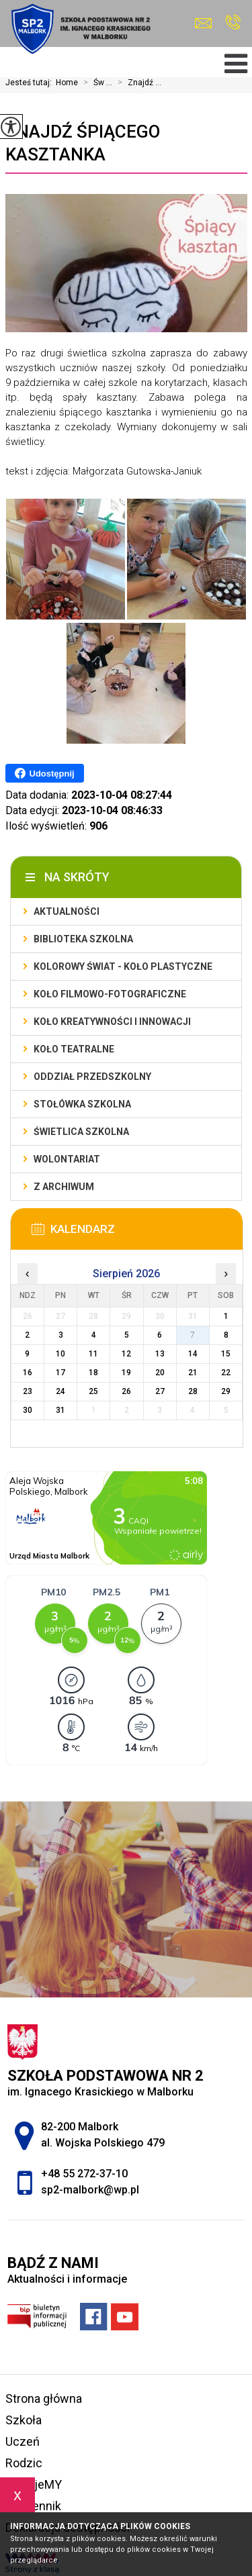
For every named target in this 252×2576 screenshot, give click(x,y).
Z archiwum (64, 1186)
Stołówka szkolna (82, 1104)
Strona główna (43, 2398)
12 (126, 1353)
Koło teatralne (74, 1049)
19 (126, 1372)
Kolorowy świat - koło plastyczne (123, 966)
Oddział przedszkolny (92, 1076)
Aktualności (66, 911)
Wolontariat (67, 1159)
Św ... (95, 83)
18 (93, 1372)
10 (60, 1353)
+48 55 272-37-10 (233, 22)
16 (27, 1372)
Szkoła (23, 2420)
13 (160, 1353)
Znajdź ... (136, 83)
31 (60, 1410)
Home (67, 83)
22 (225, 1372)
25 (93, 1391)
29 (225, 1391)
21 (193, 1372)
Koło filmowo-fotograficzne (110, 994)
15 (225, 1353)
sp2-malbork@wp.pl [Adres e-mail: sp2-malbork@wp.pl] (90, 2189)
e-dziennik (33, 2506)
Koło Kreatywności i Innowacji (112, 1021)
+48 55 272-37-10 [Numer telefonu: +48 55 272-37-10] (84, 2173)
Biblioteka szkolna (83, 939)
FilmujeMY (33, 2484)
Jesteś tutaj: (30, 83)
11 (93, 1353)
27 (160, 1391)
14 (193, 1353)
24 (60, 1391)
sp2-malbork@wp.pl (203, 23)
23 (27, 1391)
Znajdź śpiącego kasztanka (82, 142)
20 (160, 1372)
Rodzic (23, 2463)
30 (27, 1410)
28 (193, 1391)
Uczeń (22, 2441)
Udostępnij (45, 773)
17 (60, 1372)
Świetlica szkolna (81, 1131)
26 (126, 1391)
